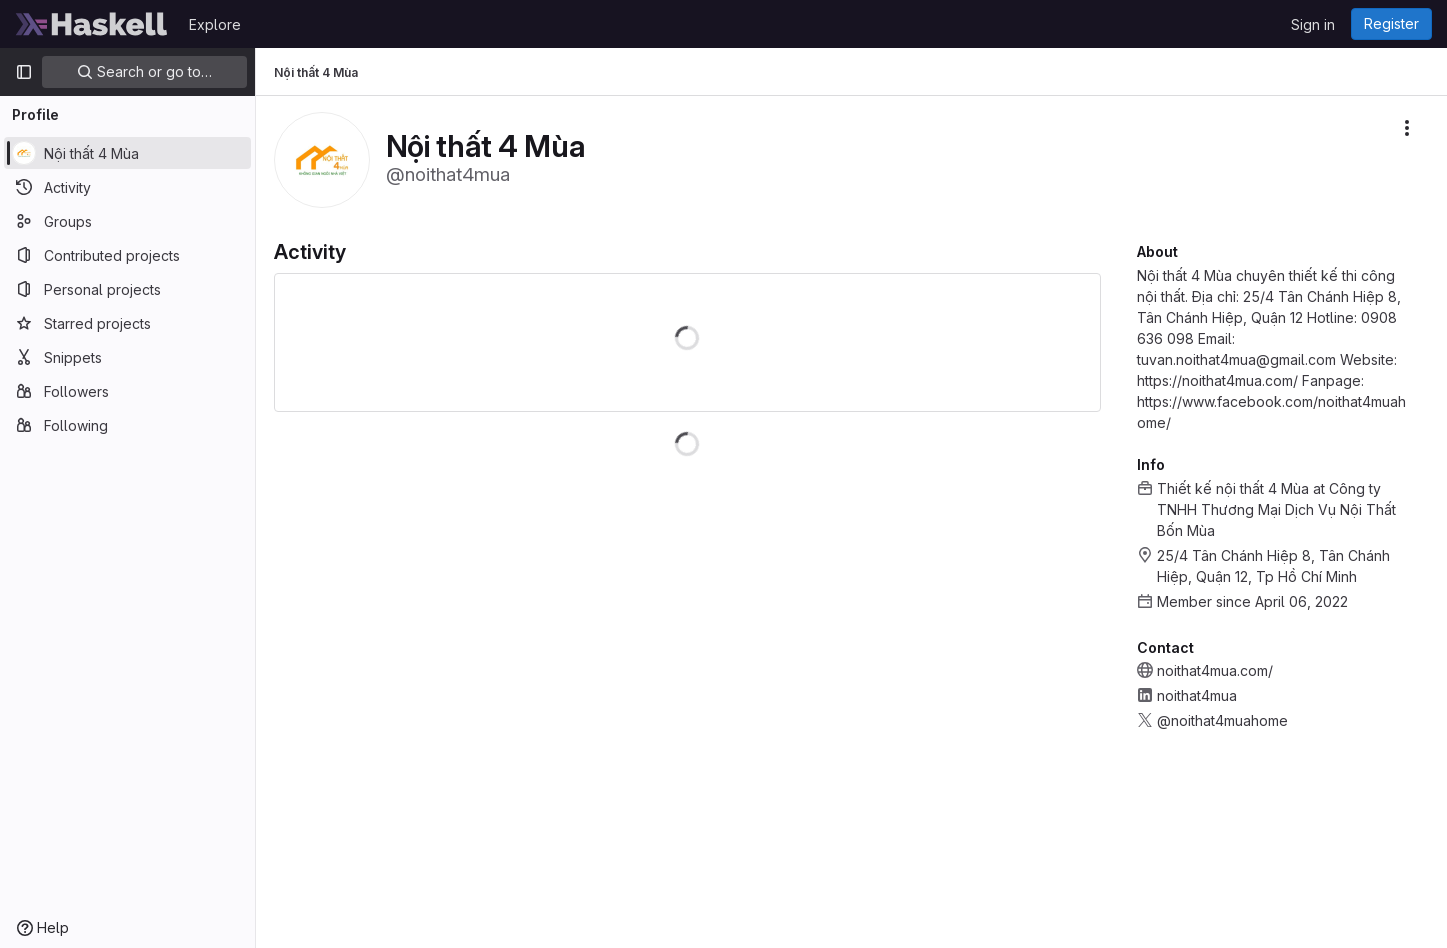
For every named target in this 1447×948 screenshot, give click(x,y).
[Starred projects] (127, 323)
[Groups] (127, 221)
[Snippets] (127, 357)
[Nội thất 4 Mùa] (127, 153)
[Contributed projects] (127, 255)
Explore (215, 24)
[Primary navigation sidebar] (24, 72)
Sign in (1313, 24)
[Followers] (127, 391)
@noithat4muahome (1222, 720)
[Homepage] (92, 24)
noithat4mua (1197, 695)
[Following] (127, 425)
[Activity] (127, 187)
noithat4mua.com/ (1215, 670)
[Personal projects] (127, 289)
